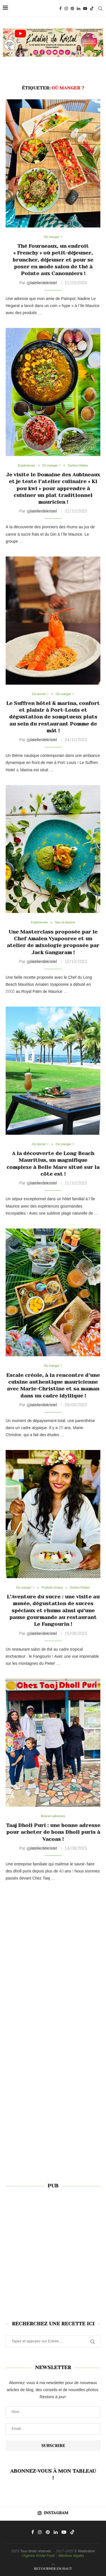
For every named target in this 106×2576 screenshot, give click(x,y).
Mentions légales (71, 2556)
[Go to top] (53, 2568)
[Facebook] (60, 8)
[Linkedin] (78, 8)
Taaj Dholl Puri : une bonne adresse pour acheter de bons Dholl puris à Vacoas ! (53, 1832)
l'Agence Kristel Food (38, 2556)
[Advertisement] (53, 2251)
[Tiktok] (92, 8)
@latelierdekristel (42, 283)
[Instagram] (66, 8)
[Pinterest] (72, 8)
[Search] (100, 8)
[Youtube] (85, 8)
